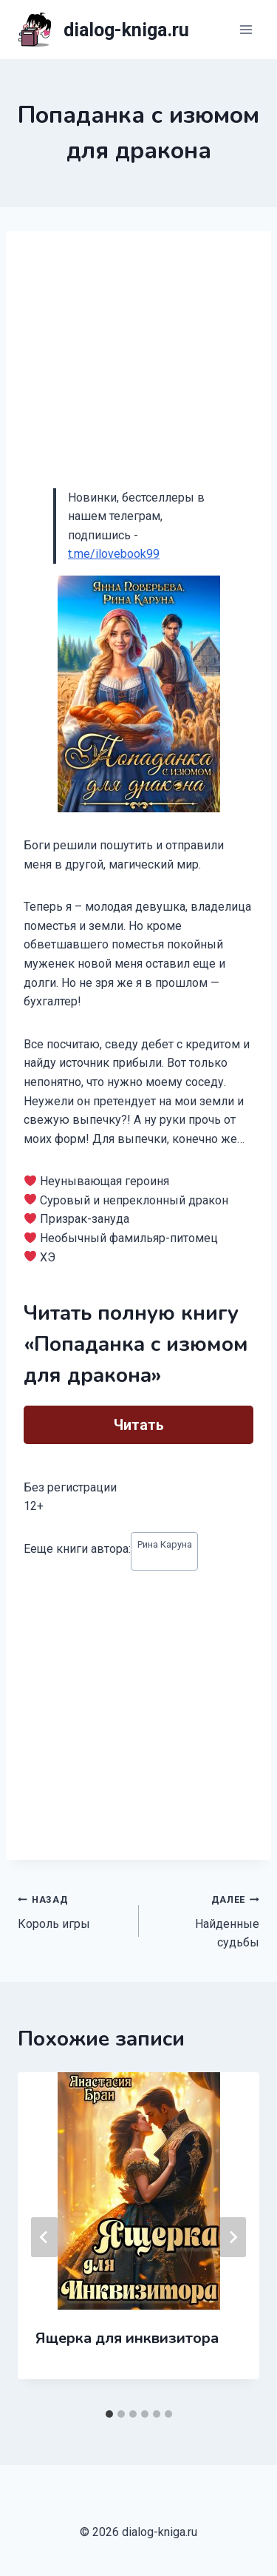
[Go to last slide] (44, 2237)
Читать (139, 1425)
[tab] (109, 2414)
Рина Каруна (164, 1544)
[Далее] (232, 2237)
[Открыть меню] (245, 29)
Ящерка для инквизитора (127, 2338)
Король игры (72, 1910)
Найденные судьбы (205, 1919)
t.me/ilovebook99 (114, 554)
